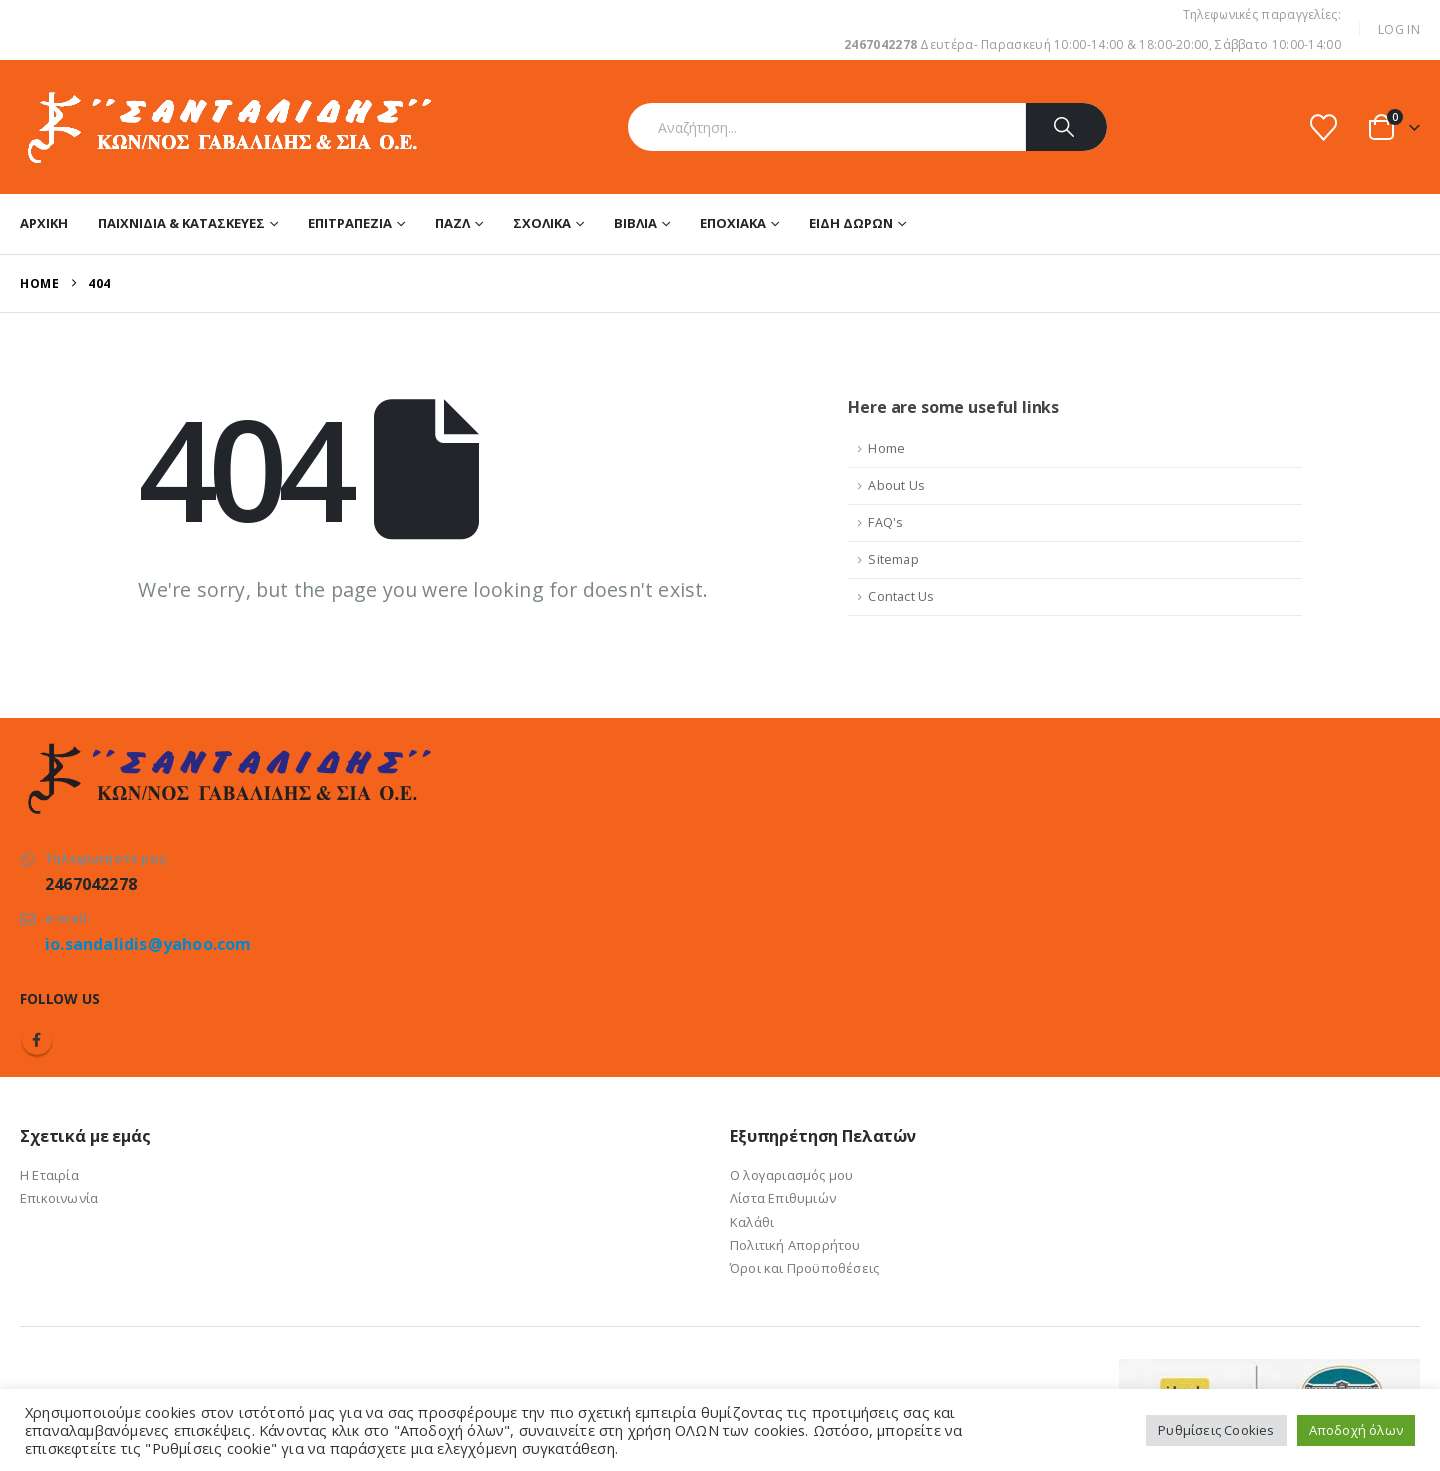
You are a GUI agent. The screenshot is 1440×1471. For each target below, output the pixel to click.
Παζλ (452, 223)
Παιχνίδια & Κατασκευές (181, 223)
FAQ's (885, 522)
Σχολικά (542, 223)
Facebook (37, 1040)
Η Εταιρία (49, 1175)
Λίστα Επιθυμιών (783, 1198)
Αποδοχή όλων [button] (1356, 1430)
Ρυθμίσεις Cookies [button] (1216, 1430)
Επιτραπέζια (350, 223)
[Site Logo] (227, 127)
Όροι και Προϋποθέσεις (804, 1268)
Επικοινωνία (59, 1198)
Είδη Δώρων (851, 223)
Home (886, 448)
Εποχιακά (733, 223)
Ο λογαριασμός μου (791, 1175)
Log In (1399, 29)
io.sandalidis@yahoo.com (148, 944)
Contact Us (901, 596)
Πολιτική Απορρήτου (795, 1245)
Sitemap (893, 559)
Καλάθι (752, 1222)
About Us (896, 485)
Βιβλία (635, 223)
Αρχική (44, 223)
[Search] (1066, 127)
